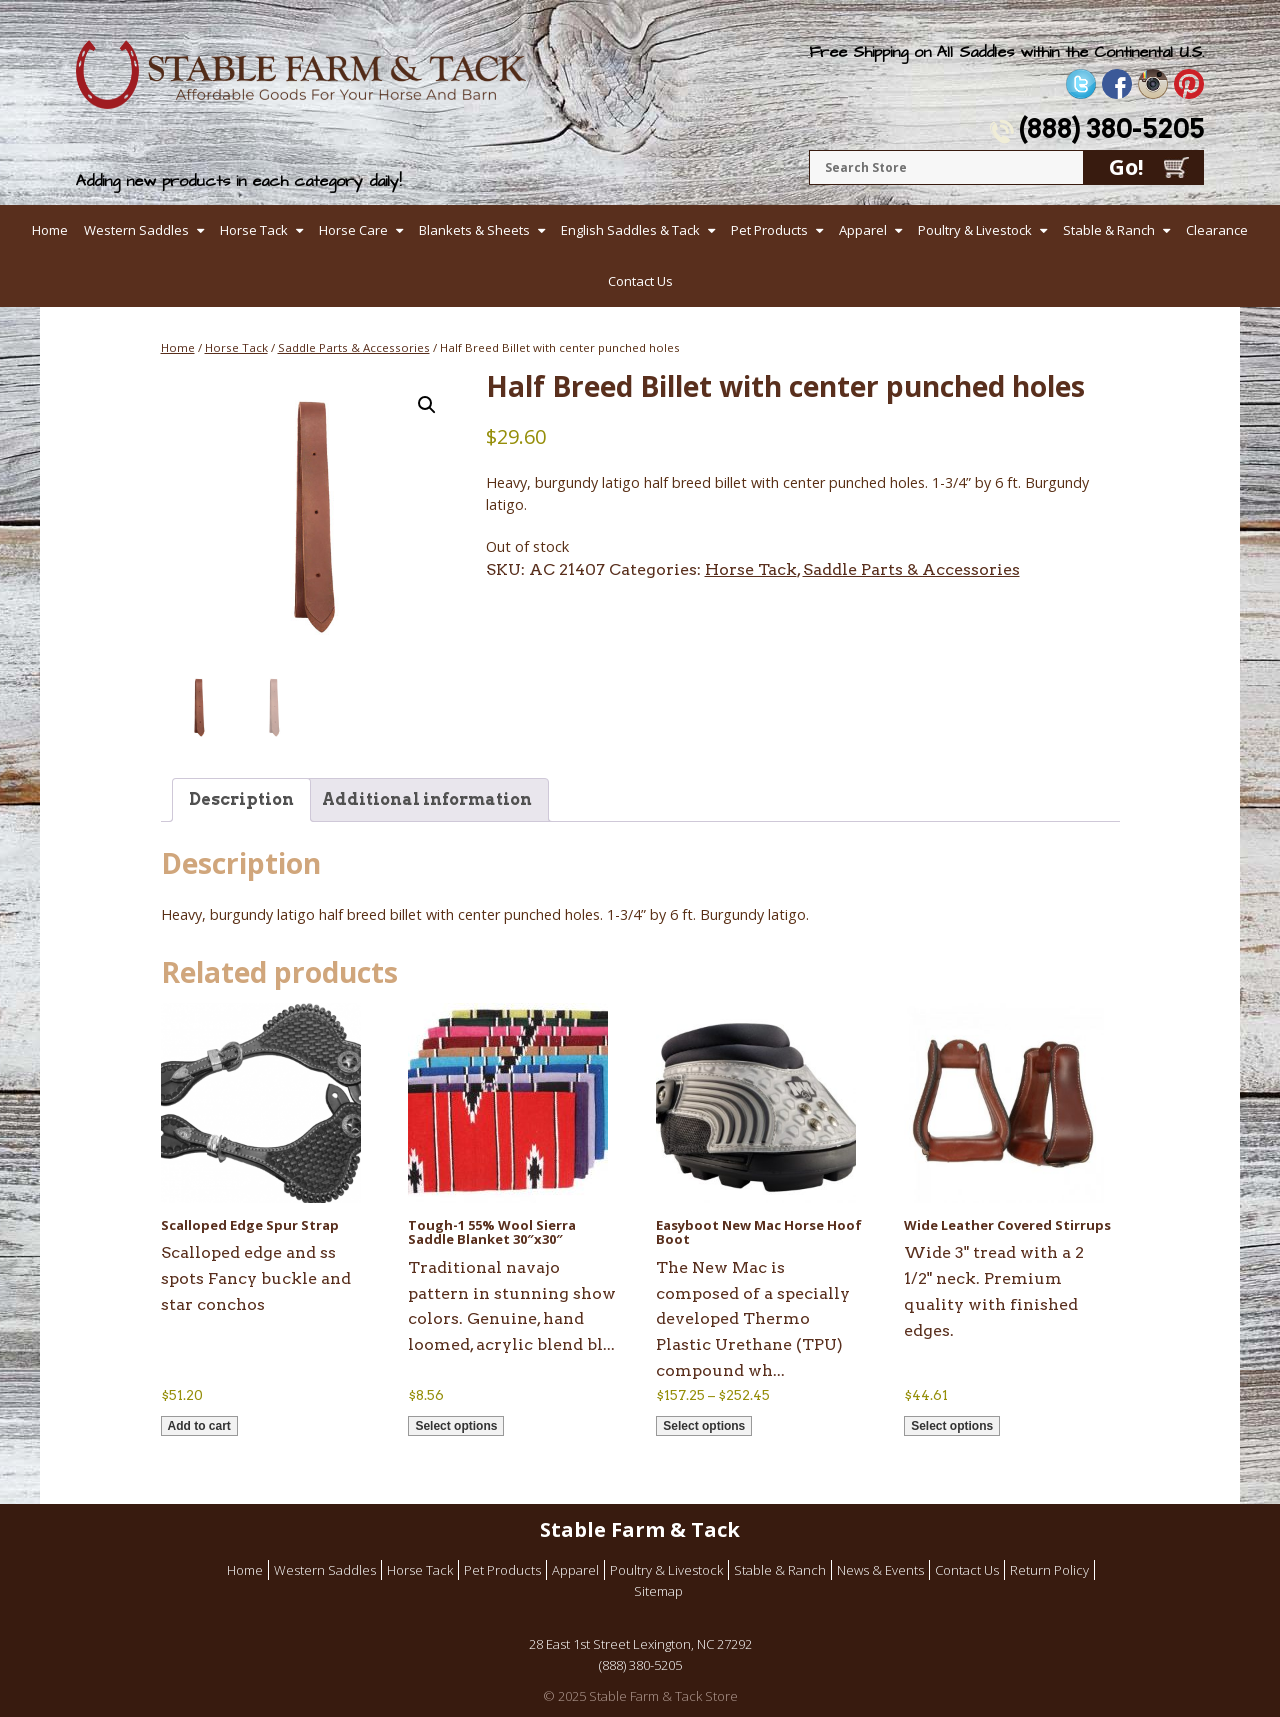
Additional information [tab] (427, 799)
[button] (427, 405)
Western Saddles (136, 230)
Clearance (1217, 230)
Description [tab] (241, 799)
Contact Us (640, 281)
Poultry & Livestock (975, 230)
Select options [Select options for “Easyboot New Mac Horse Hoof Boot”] (704, 1426)
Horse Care (353, 230)
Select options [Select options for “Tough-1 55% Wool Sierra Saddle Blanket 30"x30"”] (456, 1426)
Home (50, 230)
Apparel (863, 230)
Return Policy (1049, 1570)
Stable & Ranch (1109, 230)
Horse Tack (254, 230)
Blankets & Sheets (474, 230)
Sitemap (658, 1591)
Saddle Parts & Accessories (354, 347)
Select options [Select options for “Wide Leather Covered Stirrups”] (952, 1426)
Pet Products (769, 230)
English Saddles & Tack (630, 230)
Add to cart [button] (199, 1426)
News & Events (880, 1570)
